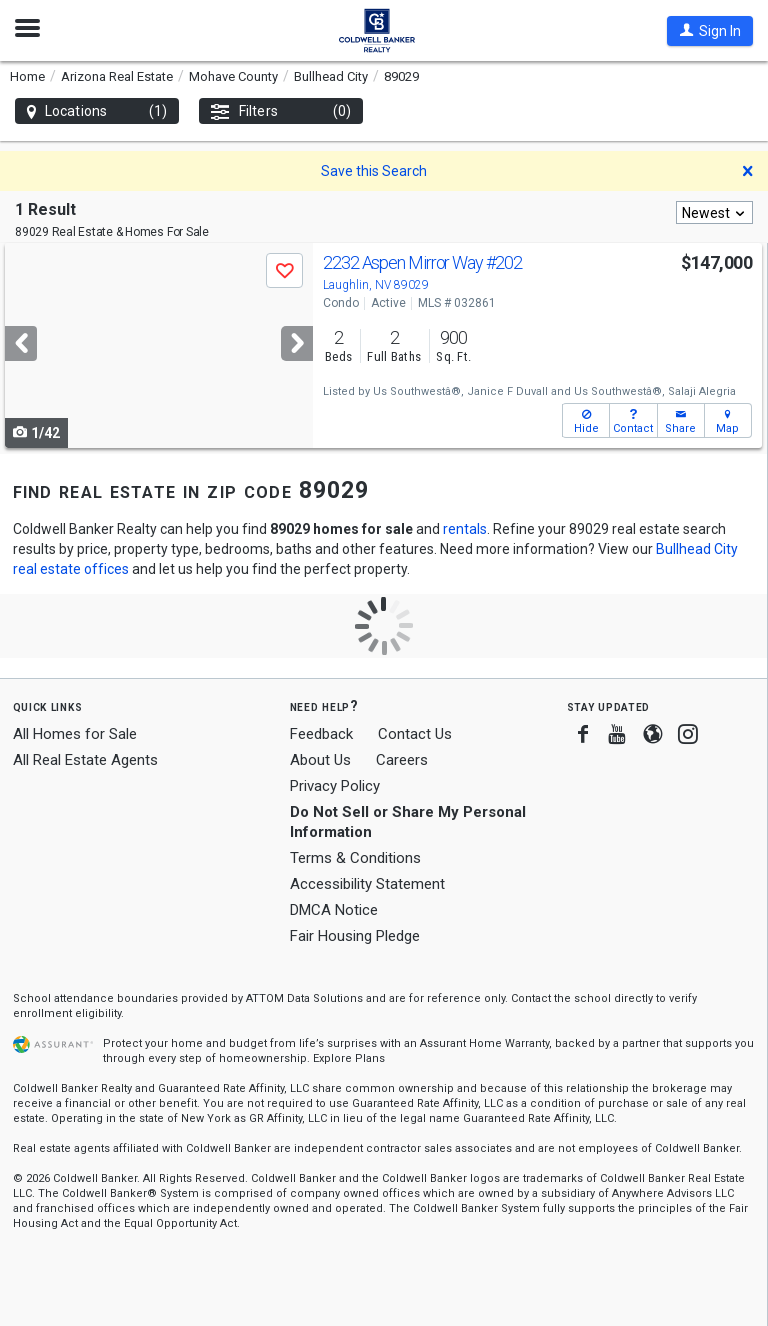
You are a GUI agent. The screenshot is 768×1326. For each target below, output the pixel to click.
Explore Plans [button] (349, 1058)
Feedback (321, 734)
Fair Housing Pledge (355, 936)
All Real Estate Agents (85, 760)
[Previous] (21, 343)
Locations (97, 111)
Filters (281, 111)
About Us (320, 760)
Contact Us (415, 734)
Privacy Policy (335, 786)
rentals (465, 529)
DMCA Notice (334, 910)
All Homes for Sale (75, 734)
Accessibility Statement (367, 884)
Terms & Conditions (355, 858)
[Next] (297, 343)
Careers (402, 760)
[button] (710, 31)
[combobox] (714, 212)
